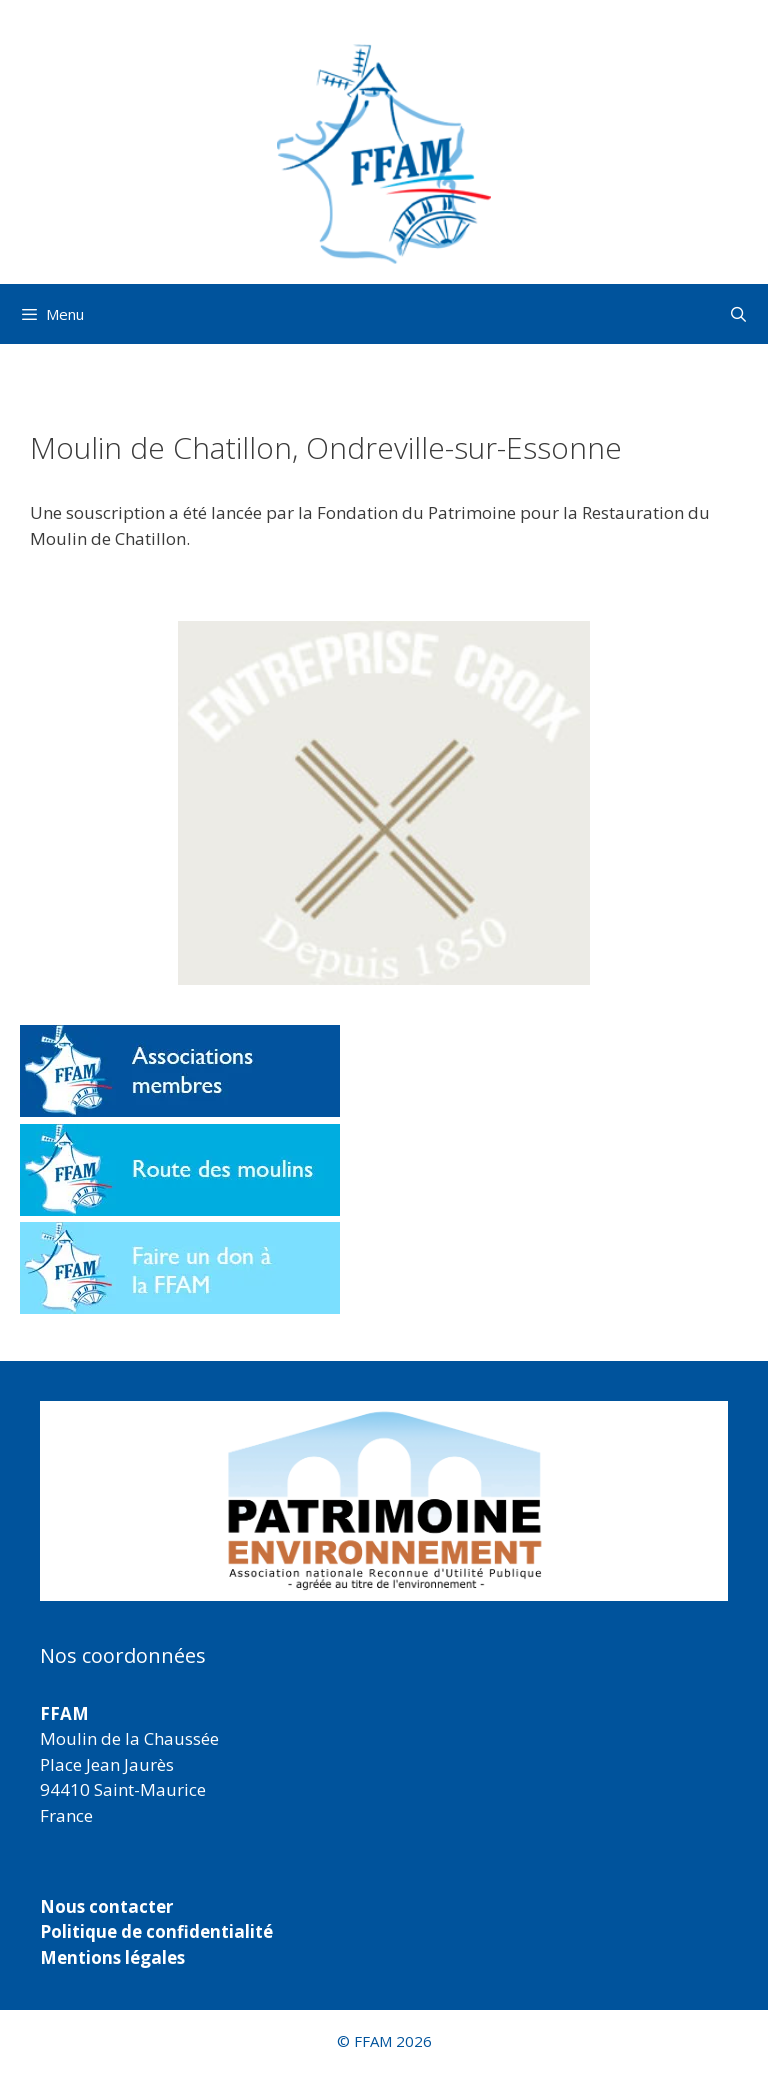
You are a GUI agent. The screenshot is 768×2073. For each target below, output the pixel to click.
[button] (384, 803)
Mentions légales (112, 1957)
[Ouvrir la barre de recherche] (738, 314)
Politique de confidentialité (156, 1931)
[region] (384, 1501)
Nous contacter (106, 1906)
